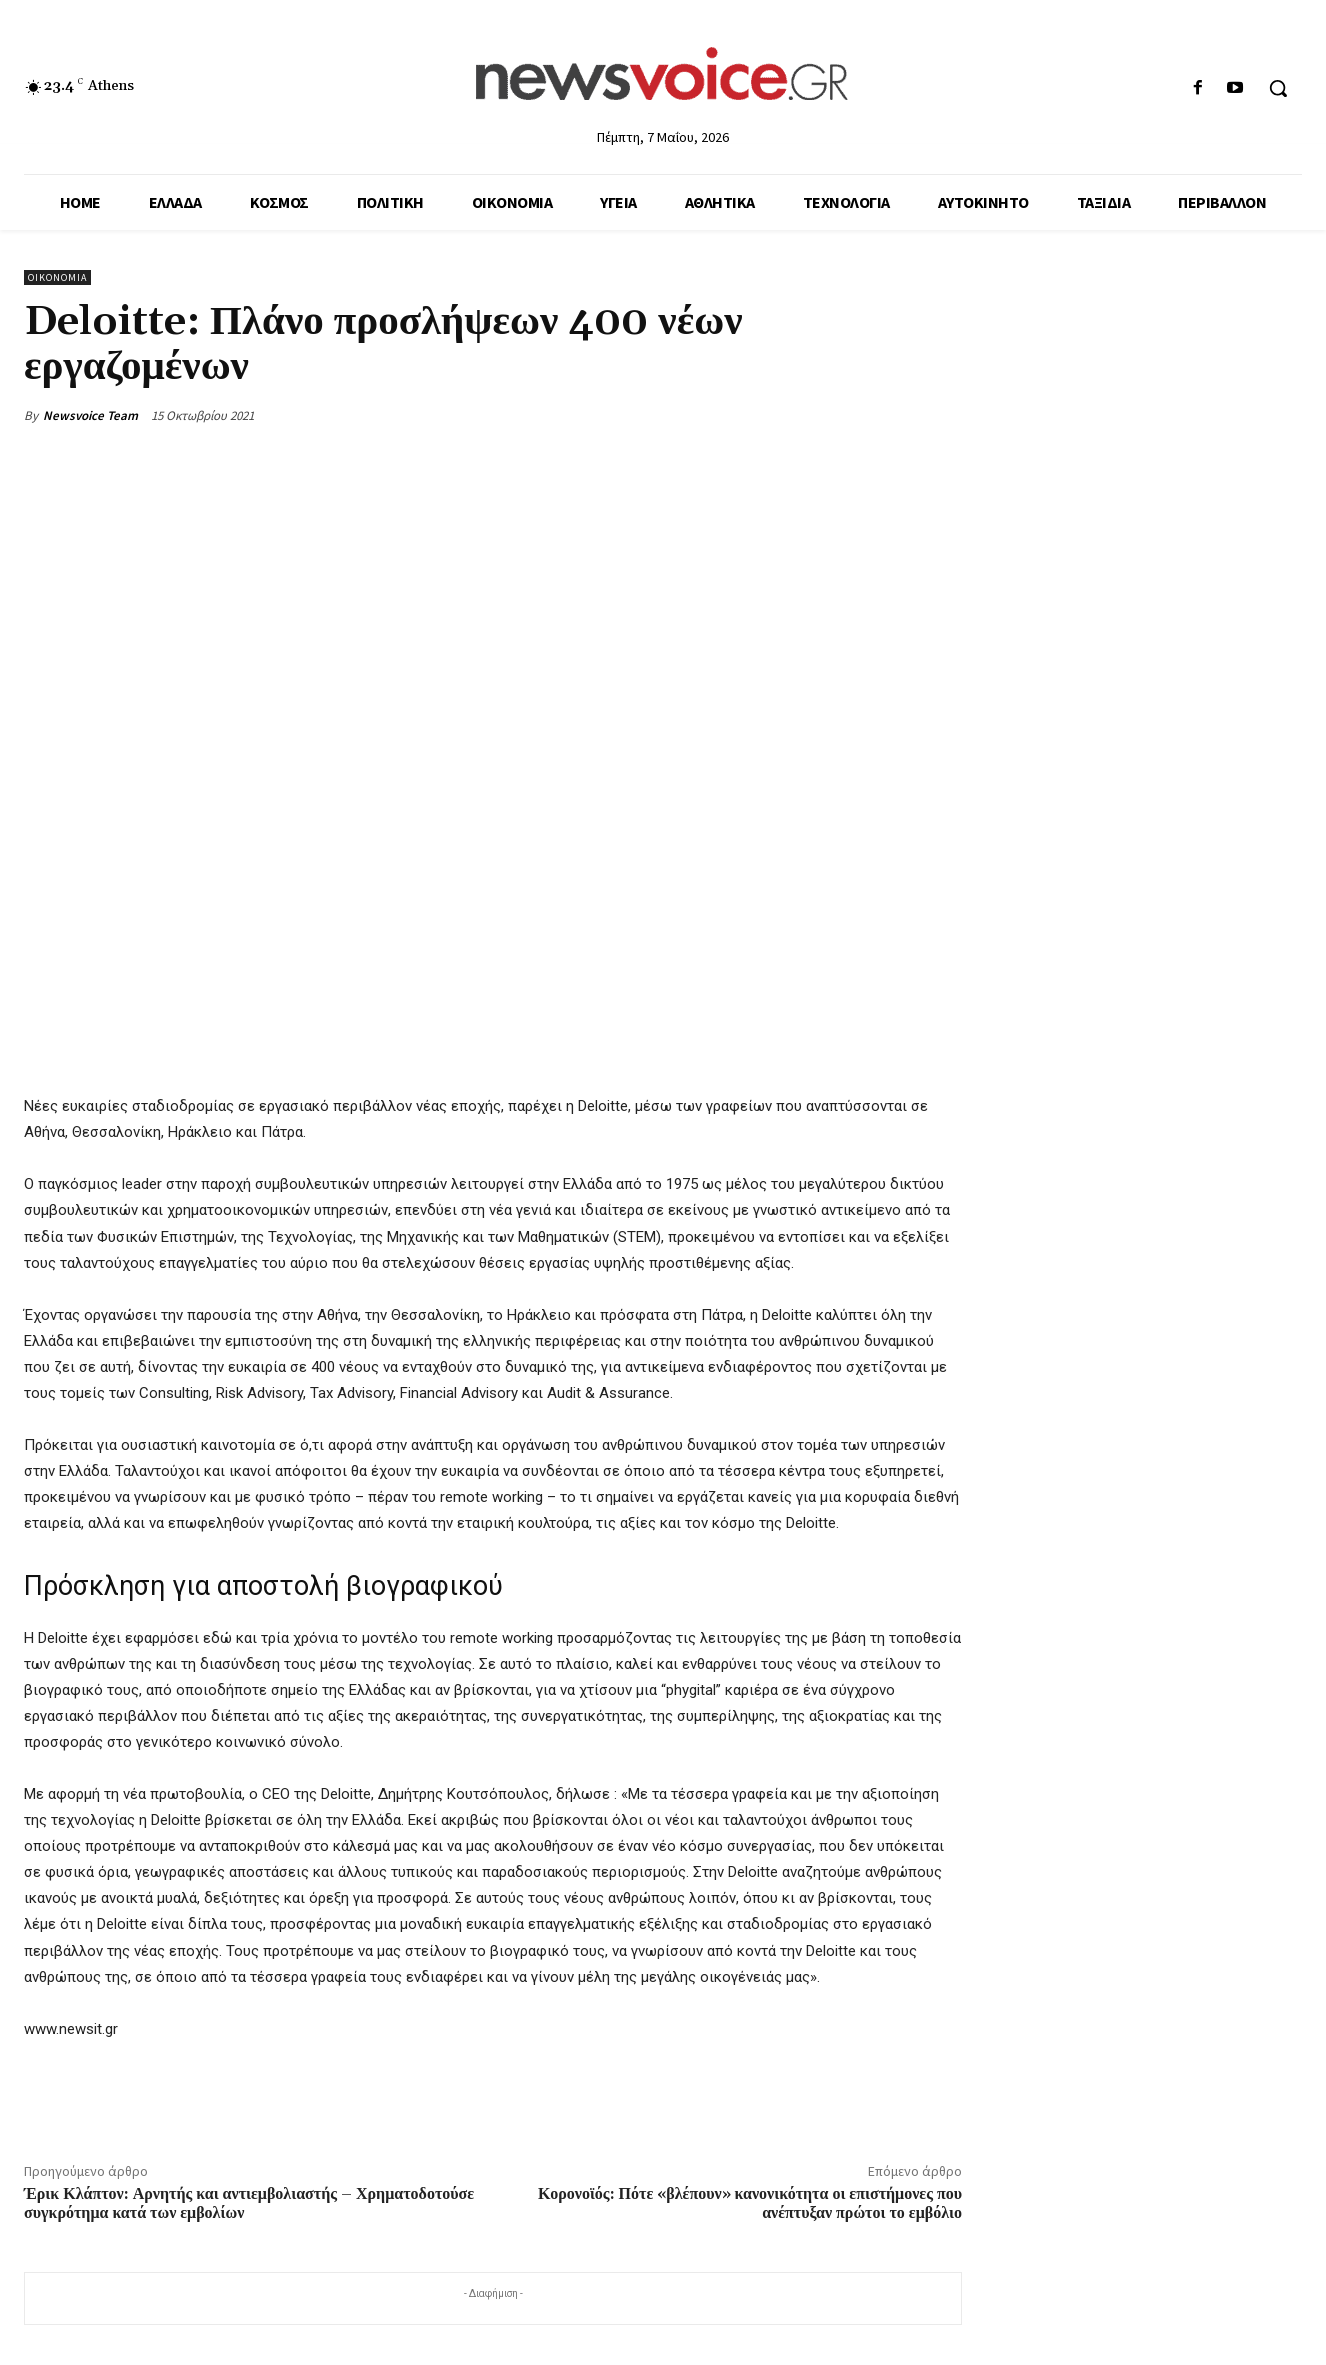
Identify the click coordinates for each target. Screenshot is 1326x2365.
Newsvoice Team (90, 415)
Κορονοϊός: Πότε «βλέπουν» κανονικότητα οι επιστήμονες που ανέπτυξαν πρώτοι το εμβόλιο (750, 2203)
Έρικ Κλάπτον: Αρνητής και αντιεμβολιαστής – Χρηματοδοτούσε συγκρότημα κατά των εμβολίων (249, 2203)
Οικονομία (57, 277)
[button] (1278, 88)
